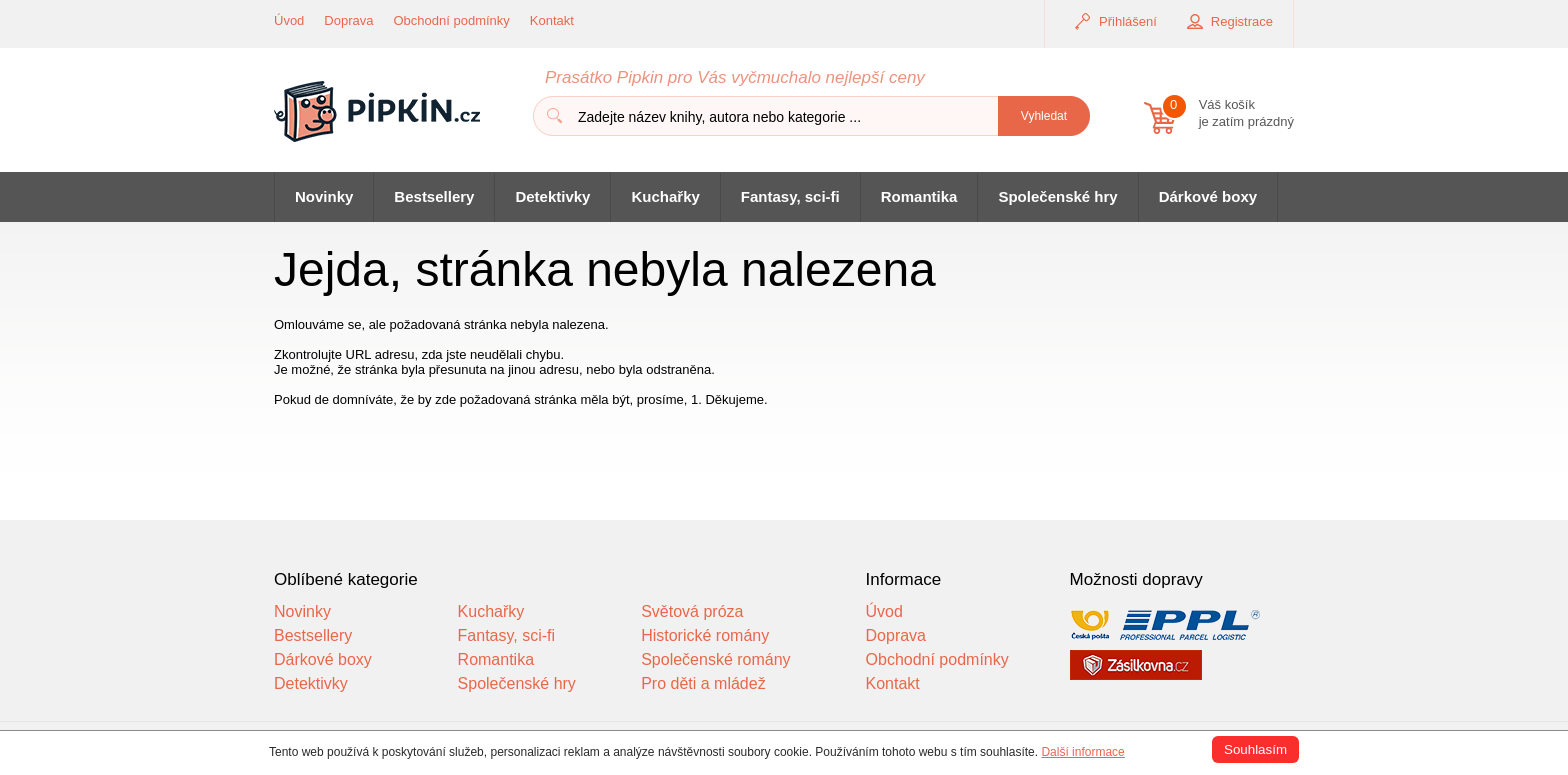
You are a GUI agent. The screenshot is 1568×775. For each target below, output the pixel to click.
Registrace (1242, 21)
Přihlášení (1128, 21)
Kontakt (552, 20)
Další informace (1082, 752)
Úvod (289, 20)
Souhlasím (1255, 749)
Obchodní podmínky (452, 20)
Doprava (348, 20)
